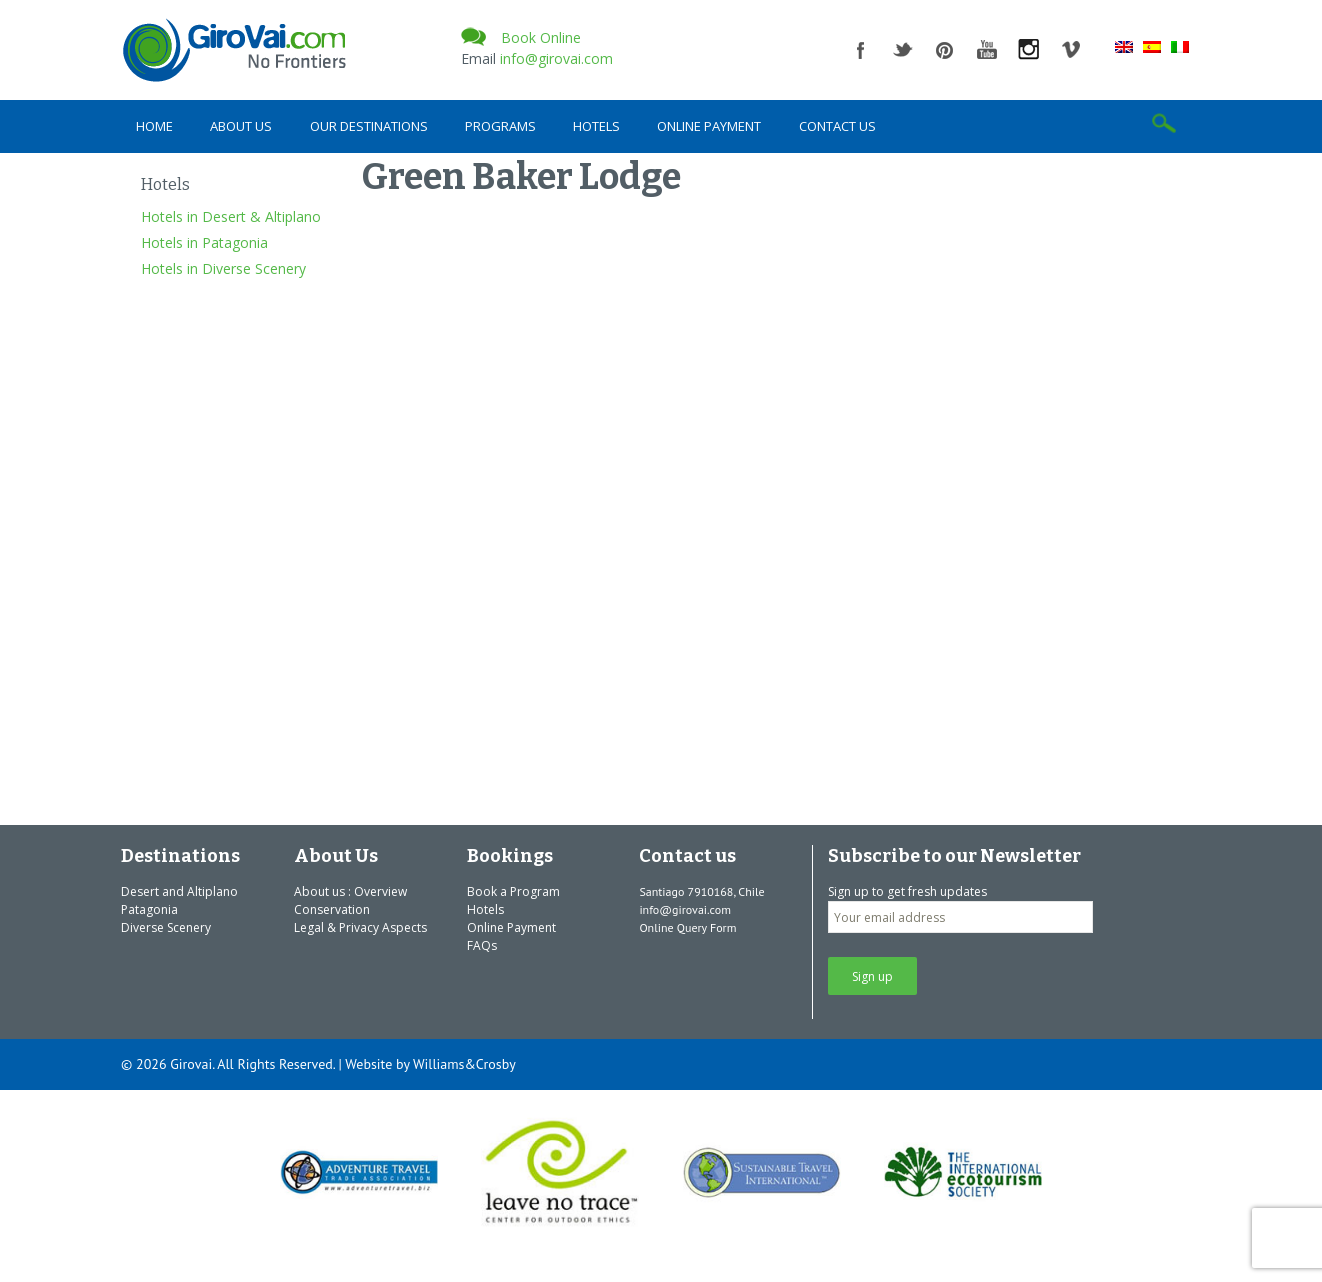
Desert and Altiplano (179, 891)
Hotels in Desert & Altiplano (231, 216)
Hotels (596, 126)
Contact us (837, 126)
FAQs (482, 945)
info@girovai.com (556, 58)
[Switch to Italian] (1180, 46)
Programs (500, 126)
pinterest (945, 50)
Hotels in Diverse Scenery (223, 268)
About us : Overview (350, 891)
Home (154, 126)
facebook (861, 50)
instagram (1029, 50)
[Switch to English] (1124, 46)
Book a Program (513, 891)
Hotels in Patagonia (204, 242)
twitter (903, 50)
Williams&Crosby (464, 1064)
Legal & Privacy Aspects (360, 927)
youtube (987, 50)
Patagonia (149, 909)
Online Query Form (687, 927)
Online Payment (709, 126)
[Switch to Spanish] (1152, 46)
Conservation (332, 909)
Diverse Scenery (166, 927)
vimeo (1071, 50)
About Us (241, 126)
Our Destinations (369, 126)
